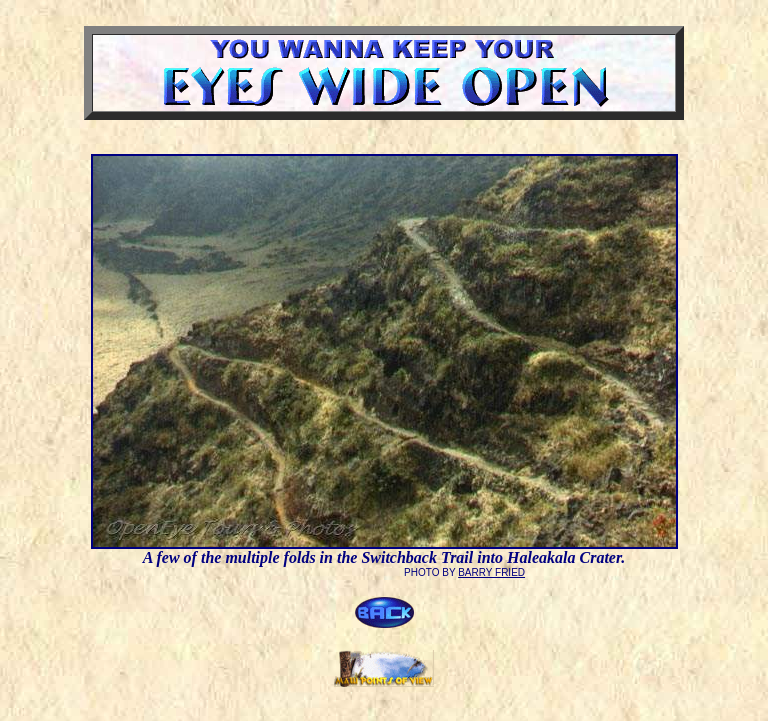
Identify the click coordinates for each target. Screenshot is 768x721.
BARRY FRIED (491, 572)
